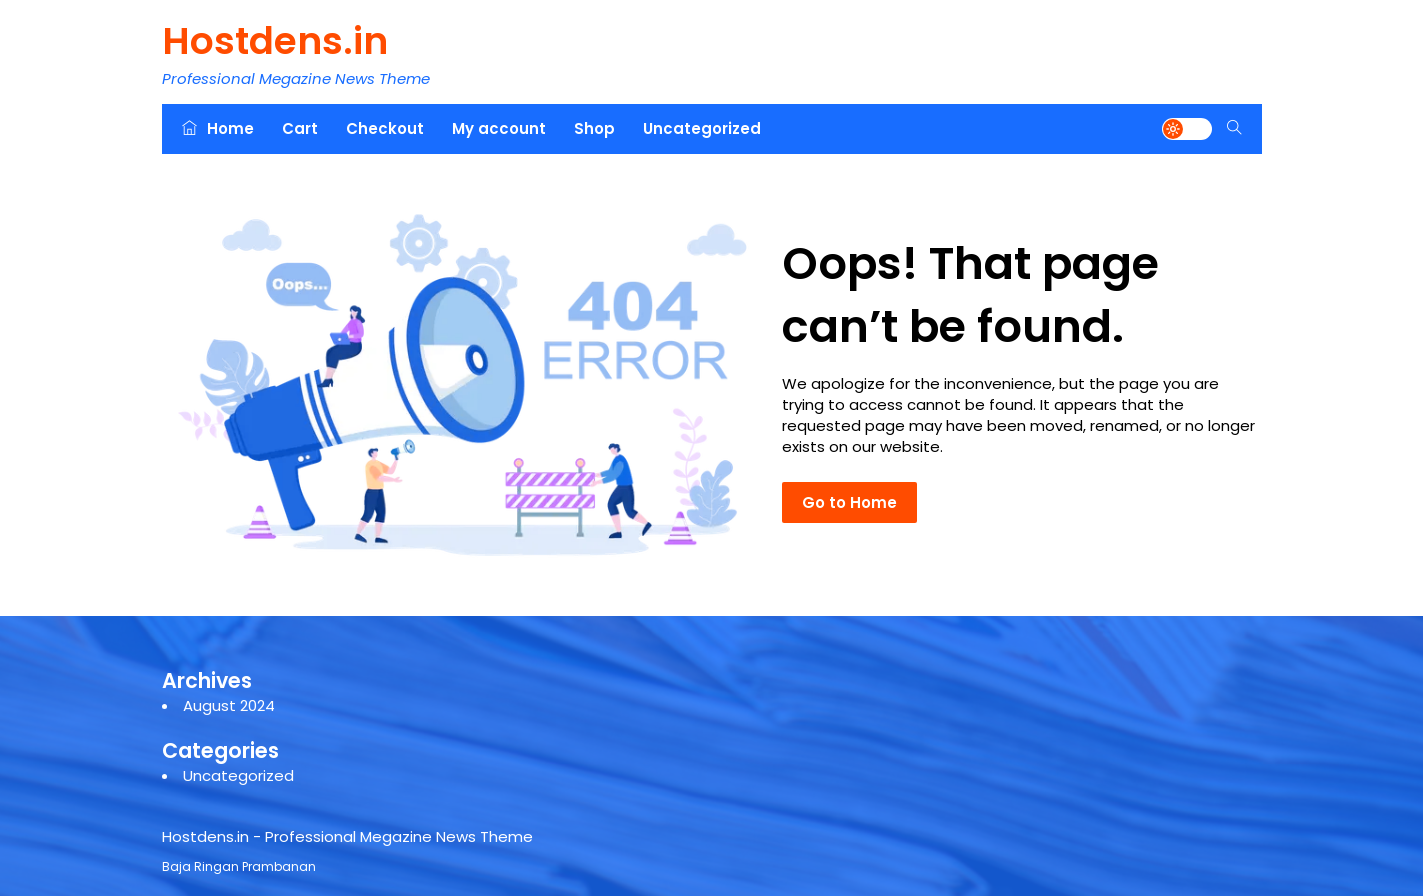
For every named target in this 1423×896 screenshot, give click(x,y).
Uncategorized (702, 128)
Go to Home (849, 502)
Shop (594, 128)
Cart (300, 128)
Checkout (385, 128)
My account (499, 128)
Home (218, 128)
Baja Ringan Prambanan (239, 866)
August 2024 (229, 705)
